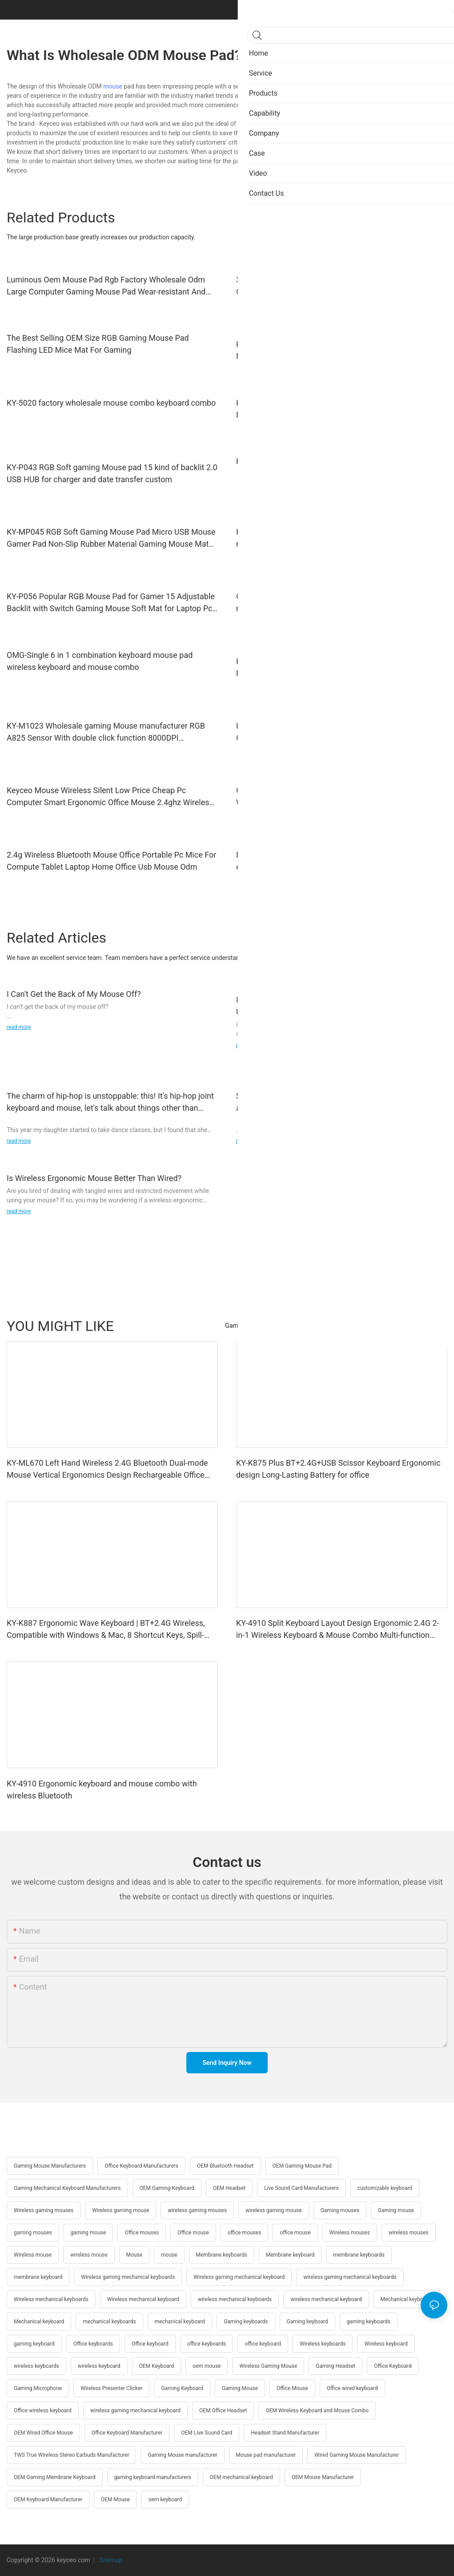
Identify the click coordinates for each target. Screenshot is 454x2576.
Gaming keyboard (307, 2321)
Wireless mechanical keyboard (143, 2299)
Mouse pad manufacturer (266, 2455)
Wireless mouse (33, 2255)
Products (430, 1325)
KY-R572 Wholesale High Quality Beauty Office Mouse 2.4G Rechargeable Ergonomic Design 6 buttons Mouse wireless (340, 667)
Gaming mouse (396, 2210)
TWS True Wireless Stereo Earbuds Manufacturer (71, 2455)
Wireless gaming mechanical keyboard (239, 2277)
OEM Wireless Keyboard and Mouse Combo (316, 2410)
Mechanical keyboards (407, 2299)
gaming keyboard (34, 2344)
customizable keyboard (385, 2188)
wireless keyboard (99, 2366)
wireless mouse (88, 2255)
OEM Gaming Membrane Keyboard (55, 2477)
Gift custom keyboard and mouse (363, 1325)
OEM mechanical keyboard (241, 2477)
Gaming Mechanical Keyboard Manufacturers (67, 2188)
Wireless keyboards (323, 2344)
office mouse (295, 2232)
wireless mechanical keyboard (326, 2299)
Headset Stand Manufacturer (285, 2433)
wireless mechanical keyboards (235, 2299)
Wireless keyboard (385, 2344)
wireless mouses (409, 2232)
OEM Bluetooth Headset (225, 2166)
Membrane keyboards (221, 2255)
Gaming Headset (335, 2366)
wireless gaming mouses (197, 2210)
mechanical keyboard (180, 2321)
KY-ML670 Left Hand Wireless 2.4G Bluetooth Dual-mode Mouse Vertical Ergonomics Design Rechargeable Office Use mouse (107, 1469)
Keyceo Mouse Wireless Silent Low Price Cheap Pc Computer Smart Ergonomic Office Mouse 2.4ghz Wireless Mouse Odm (110, 797)
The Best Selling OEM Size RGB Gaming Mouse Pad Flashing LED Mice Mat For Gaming (98, 344)
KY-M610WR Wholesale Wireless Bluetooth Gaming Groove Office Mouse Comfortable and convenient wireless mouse (340, 731)
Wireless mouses (349, 2232)
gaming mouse (88, 2232)
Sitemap (110, 2560)
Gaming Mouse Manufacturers (50, 2166)
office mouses (244, 2232)
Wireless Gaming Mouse (268, 2366)
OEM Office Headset (223, 2410)
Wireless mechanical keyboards (51, 2299)
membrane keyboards (358, 2255)
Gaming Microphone (38, 2388)
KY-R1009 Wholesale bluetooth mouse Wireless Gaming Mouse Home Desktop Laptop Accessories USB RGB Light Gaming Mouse (339, 350)
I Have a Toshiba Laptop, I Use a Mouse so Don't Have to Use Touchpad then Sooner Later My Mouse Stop (335, 1005)
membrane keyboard (38, 2277)
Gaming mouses (340, 2210)
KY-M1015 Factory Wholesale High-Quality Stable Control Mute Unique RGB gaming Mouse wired (337, 408)
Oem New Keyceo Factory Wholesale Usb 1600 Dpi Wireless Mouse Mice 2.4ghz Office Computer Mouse (330, 796)
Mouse (134, 2255)
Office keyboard (150, 2344)
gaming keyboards (368, 2321)
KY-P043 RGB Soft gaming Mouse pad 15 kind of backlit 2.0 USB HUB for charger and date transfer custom (112, 473)
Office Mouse (292, 2388)
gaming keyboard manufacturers (152, 2477)
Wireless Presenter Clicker (111, 2388)
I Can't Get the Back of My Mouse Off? (74, 994)
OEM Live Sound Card (206, 2433)
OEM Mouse (115, 2499)
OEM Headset (229, 2188)
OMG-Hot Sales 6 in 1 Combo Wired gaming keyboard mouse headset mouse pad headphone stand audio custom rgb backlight (341, 603)
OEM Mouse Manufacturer (323, 2477)
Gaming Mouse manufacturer (182, 2455)
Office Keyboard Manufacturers (141, 2166)
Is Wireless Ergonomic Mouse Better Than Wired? (94, 1178)
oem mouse (207, 2366)
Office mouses (142, 2232)
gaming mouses (33, 2232)
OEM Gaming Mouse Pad (302, 2166)
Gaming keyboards (246, 2321)
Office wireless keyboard (43, 2410)
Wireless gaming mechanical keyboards (128, 2277)
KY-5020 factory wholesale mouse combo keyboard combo (111, 402)
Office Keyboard (392, 2366)
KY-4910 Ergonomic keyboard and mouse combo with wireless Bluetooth (102, 1789)
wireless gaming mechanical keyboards (349, 2277)
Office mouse (193, 2232)
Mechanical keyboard (39, 2321)
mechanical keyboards (109, 2321)
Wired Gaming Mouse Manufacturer (356, 2455)
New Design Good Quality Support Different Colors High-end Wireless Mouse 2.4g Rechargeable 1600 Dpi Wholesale (335, 861)
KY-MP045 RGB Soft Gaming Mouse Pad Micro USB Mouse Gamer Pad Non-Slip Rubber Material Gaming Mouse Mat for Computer (111, 538)
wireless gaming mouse (273, 2210)
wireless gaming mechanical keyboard (135, 2410)
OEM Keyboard (156, 2366)
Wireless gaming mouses (43, 2210)
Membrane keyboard (290, 2255)
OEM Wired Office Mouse (43, 2433)
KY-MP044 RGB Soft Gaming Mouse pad (307, 461)
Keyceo (329, 86)
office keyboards (206, 2344)
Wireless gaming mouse (120, 2210)
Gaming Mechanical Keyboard (266, 1325)
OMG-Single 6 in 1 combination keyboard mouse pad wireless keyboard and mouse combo (100, 661)
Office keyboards (93, 2344)
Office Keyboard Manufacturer (127, 2433)
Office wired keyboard (352, 2388)
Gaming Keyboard (182, 2388)
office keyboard (263, 2344)
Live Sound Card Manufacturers (301, 2188)
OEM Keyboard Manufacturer (48, 2499)
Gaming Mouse (240, 2388)
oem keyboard (165, 2499)
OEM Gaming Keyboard (167, 2188)
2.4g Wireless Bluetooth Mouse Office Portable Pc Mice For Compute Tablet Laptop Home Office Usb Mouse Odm (111, 860)
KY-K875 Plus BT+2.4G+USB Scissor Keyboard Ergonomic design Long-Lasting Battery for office (338, 1468)
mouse (112, 86)
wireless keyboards (36, 2366)
